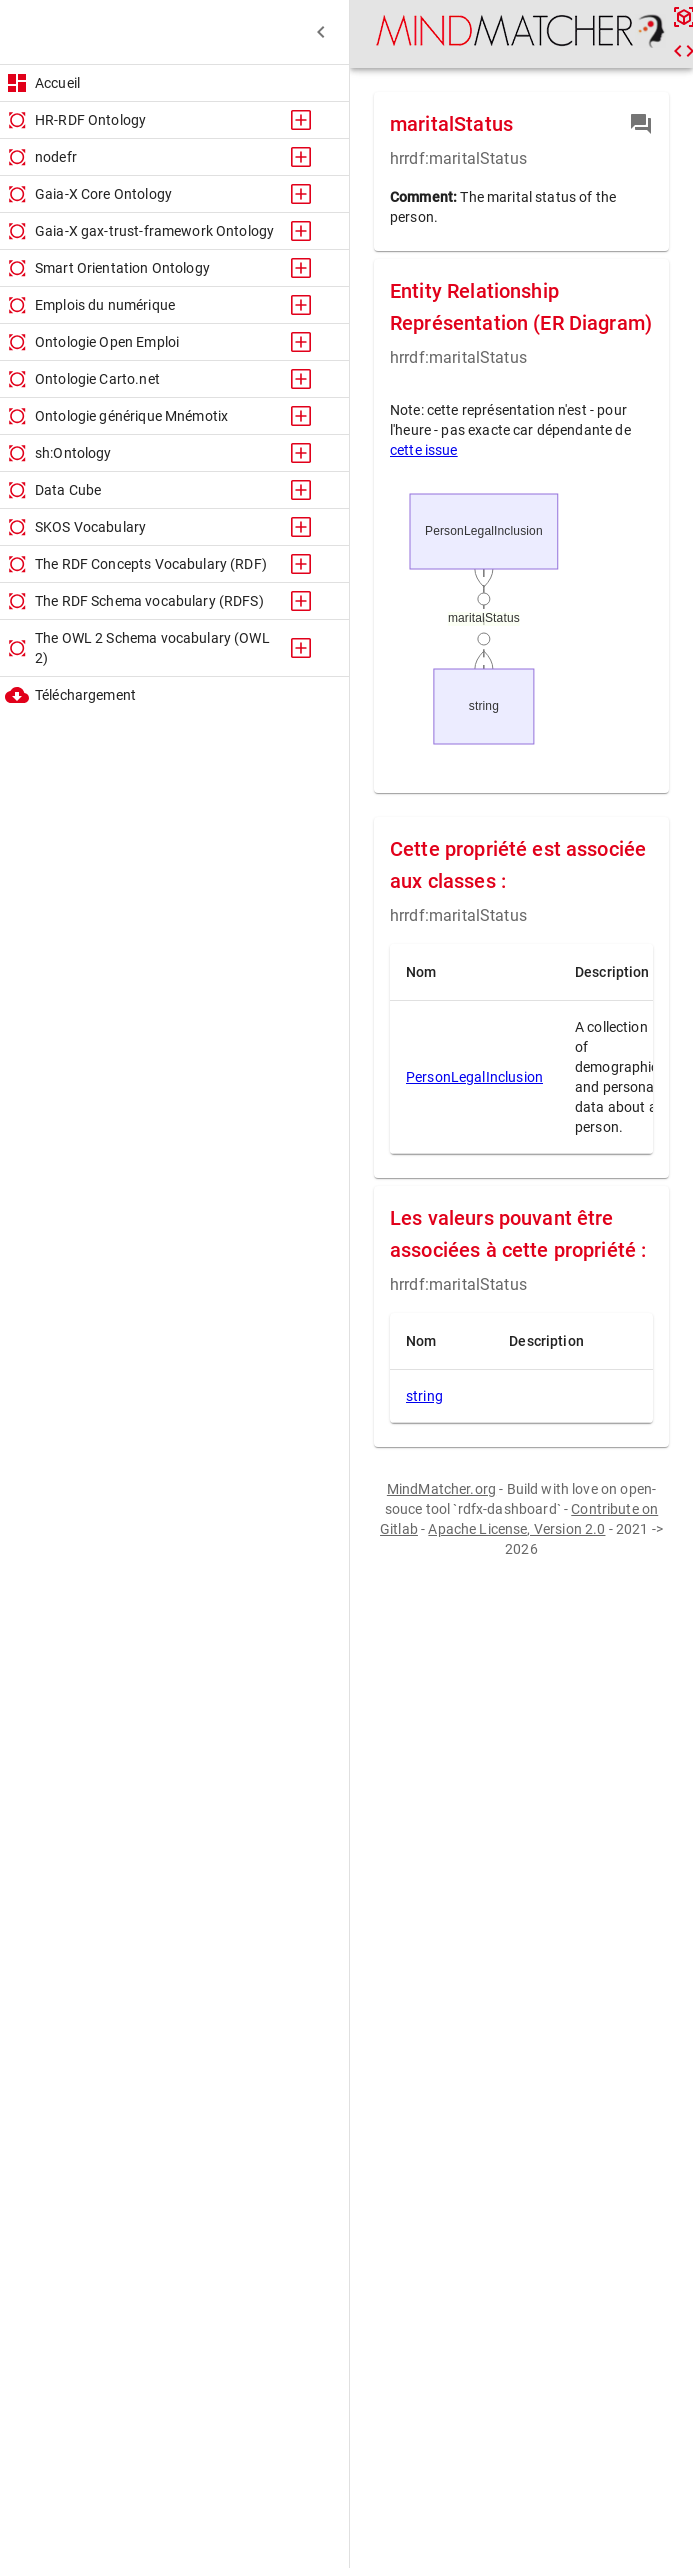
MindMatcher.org (441, 1489)
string (424, 1396)
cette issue (424, 450)
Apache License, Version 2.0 (516, 1529)
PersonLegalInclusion (474, 1077)
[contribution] (641, 124)
